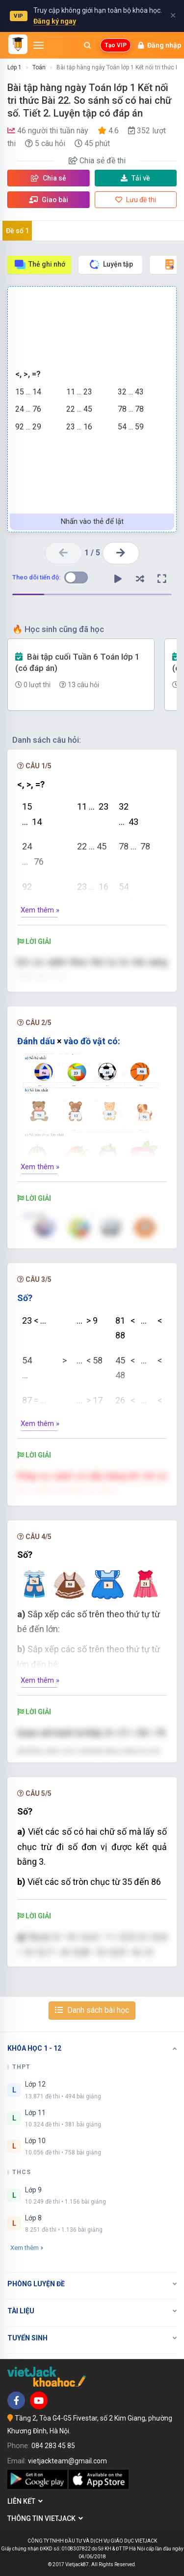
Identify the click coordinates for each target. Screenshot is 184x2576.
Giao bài (48, 200)
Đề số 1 (17, 231)
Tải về (135, 178)
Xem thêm (26, 2247)
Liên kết (25, 2501)
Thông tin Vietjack (45, 2518)
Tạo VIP (116, 45)
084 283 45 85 (53, 2446)
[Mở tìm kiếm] (87, 45)
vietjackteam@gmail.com (67, 2461)
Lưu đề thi (135, 200)
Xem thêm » (40, 910)
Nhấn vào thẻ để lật (92, 521)
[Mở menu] (38, 45)
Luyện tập (110, 264)
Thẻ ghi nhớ (39, 264)
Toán (39, 67)
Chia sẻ (48, 178)
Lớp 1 (14, 67)
